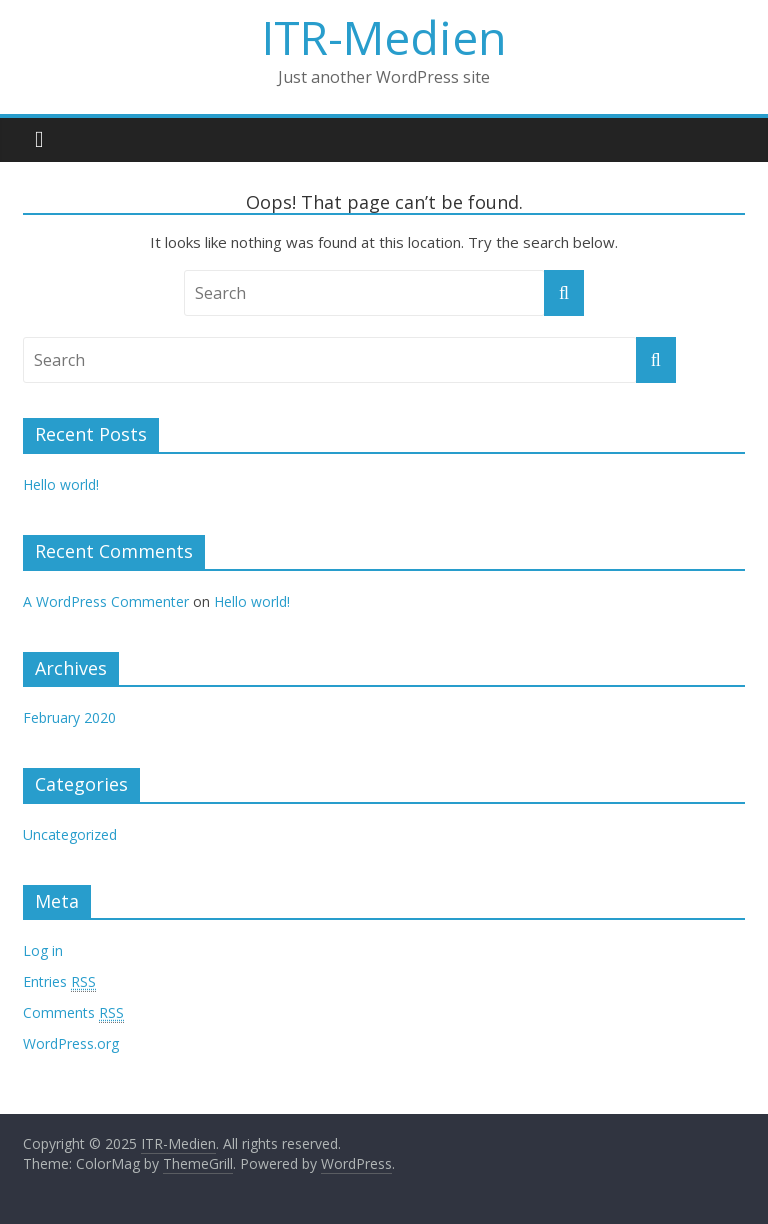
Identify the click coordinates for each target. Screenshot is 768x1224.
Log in (43, 950)
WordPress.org (71, 1043)
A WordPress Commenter (106, 601)
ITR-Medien (384, 37)
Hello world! (61, 484)
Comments (73, 1013)
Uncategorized (70, 834)
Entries (59, 982)
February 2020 (69, 717)
